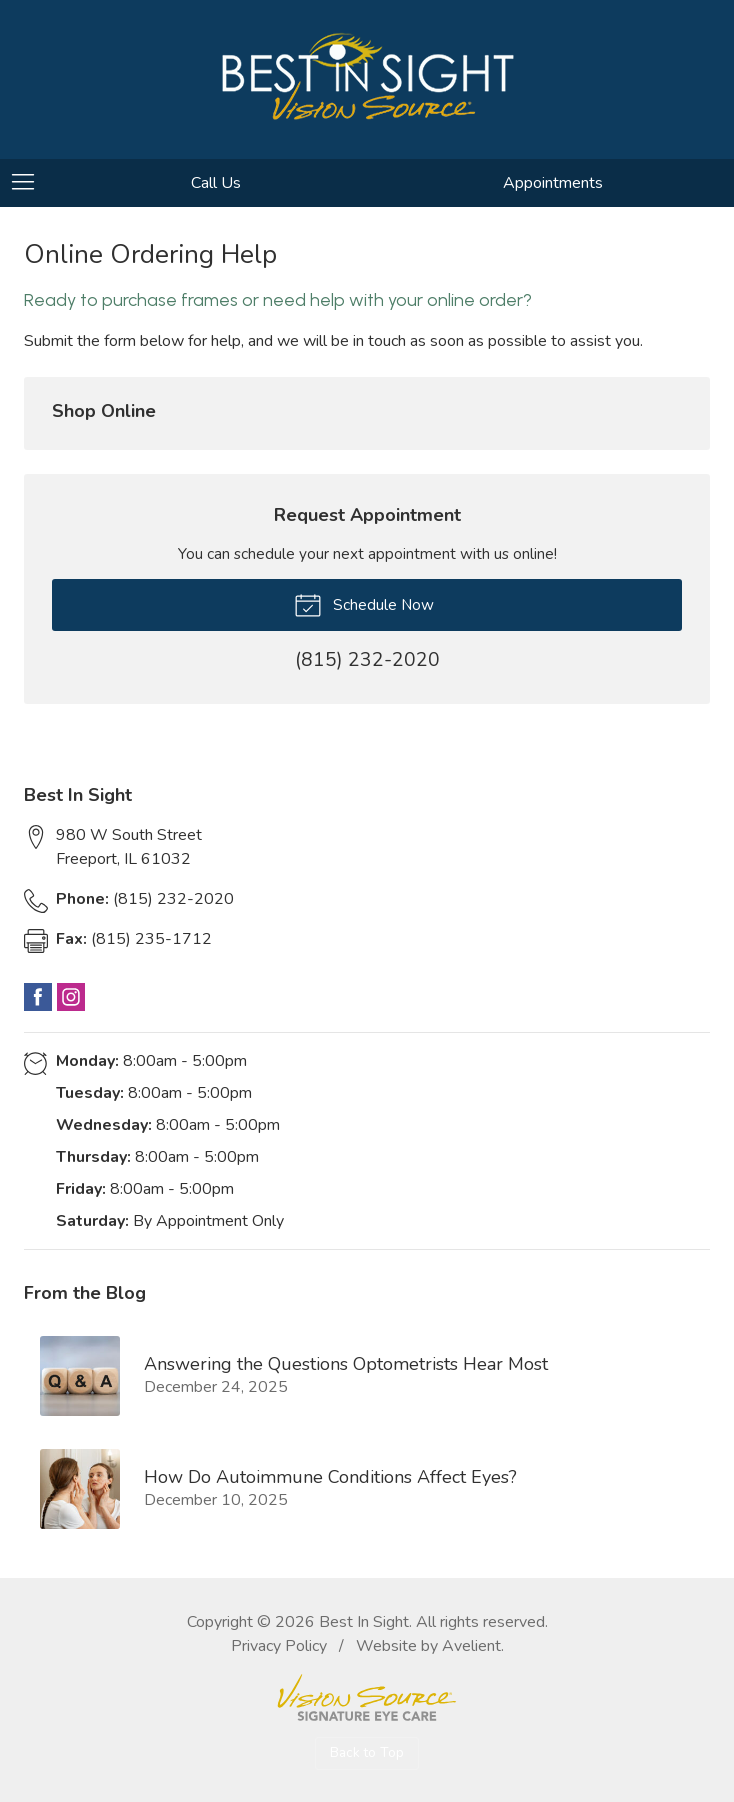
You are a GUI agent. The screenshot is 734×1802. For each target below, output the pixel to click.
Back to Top (367, 1752)
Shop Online (104, 411)
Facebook (38, 997)
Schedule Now (364, 604)
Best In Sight (364, 1622)
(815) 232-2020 (145, 899)
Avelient (471, 1646)
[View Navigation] (30, 183)
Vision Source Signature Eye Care (367, 1697)
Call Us (216, 183)
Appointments (553, 183)
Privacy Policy (279, 1646)
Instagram (71, 997)
